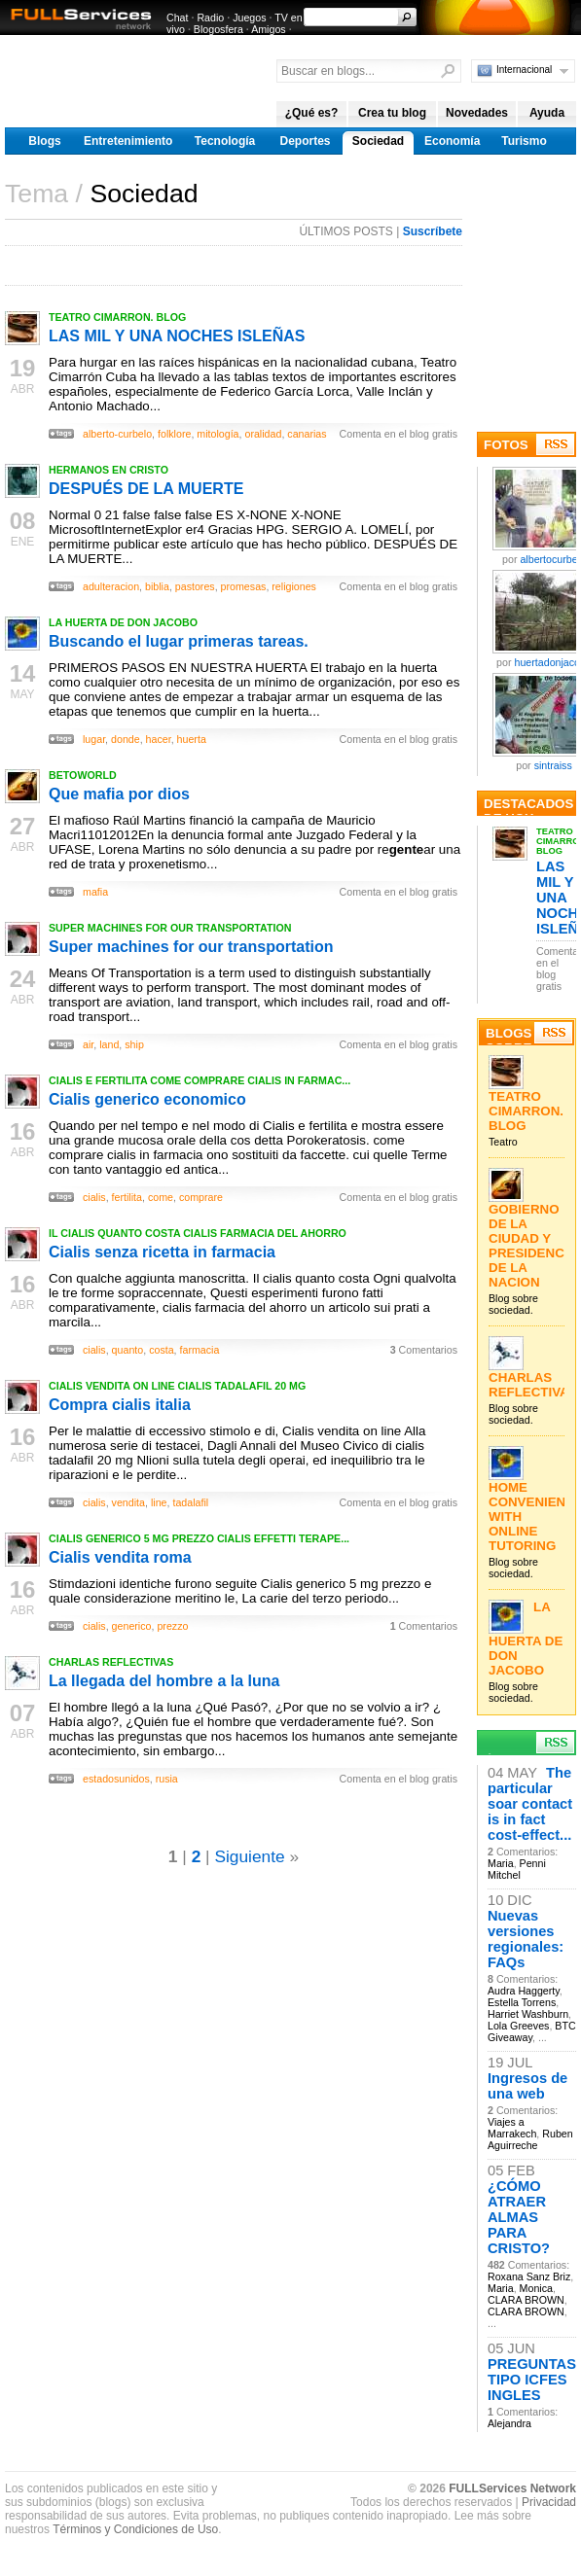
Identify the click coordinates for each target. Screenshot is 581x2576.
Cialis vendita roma (120, 1557)
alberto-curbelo (117, 434)
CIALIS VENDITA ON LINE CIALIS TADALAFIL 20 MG (177, 1386)
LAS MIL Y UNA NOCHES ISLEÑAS (177, 336)
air (88, 1044)
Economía (452, 141)
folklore (174, 434)
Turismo (523, 141)
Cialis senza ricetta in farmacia (162, 1252)
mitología (217, 434)
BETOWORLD (83, 775)
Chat (177, 17)
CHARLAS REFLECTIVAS (111, 1662)
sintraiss (553, 765)
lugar (94, 739)
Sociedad (378, 141)
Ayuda (546, 113)
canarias (306, 434)
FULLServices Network (512, 2488)
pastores (195, 586)
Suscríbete (432, 231)
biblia (157, 586)
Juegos (249, 17)
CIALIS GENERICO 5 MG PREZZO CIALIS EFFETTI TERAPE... (199, 1538)
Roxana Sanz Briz (529, 2276)
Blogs (44, 141)
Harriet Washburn (528, 2014)
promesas (244, 586)
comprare (201, 1197)
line (159, 1502)
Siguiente (249, 1856)
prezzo (172, 1626)
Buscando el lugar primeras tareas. (179, 641)
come (160, 1197)
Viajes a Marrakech (512, 2127)
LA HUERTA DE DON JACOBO (123, 622)
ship (134, 1044)
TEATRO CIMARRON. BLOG (117, 317)
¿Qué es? (312, 113)
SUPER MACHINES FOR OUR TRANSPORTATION (170, 928)
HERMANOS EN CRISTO (108, 470)
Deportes (304, 141)
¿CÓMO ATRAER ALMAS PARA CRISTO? (519, 2217)
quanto (128, 1350)
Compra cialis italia (120, 1404)
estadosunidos (116, 1778)
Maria (501, 1863)
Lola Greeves (518, 2025)
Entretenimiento (128, 141)
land (109, 1044)
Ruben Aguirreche (530, 2139)
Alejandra (509, 2423)
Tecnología (225, 141)
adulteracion (111, 586)
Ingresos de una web (527, 2085)
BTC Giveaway (532, 2031)
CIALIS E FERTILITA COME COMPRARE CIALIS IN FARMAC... (199, 1080)
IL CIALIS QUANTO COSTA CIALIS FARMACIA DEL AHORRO (197, 1233)
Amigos (268, 29)
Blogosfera (218, 29)
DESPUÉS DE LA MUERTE (146, 488)
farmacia (200, 1350)
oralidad (262, 434)
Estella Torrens (522, 2002)
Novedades (477, 113)
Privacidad (549, 2502)
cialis (94, 1197)
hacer (158, 739)
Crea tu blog (392, 113)
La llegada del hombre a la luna (164, 1681)
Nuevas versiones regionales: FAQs (525, 1939)
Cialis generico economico (147, 1099)
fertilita (127, 1197)
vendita (128, 1502)
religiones (294, 586)
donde (125, 739)
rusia (167, 1778)
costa (161, 1350)
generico (132, 1626)
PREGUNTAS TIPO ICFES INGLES (532, 2379)
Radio (210, 17)
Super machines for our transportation (191, 946)
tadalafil (190, 1502)
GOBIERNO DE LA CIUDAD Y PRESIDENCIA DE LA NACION (533, 1245)
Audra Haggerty (524, 1990)
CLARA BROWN (526, 2300)
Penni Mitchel (517, 1869)
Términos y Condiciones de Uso (135, 2529)
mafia (95, 892)
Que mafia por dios (119, 794)
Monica (536, 2288)
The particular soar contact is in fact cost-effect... (530, 1804)
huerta (191, 739)
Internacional (524, 69)
